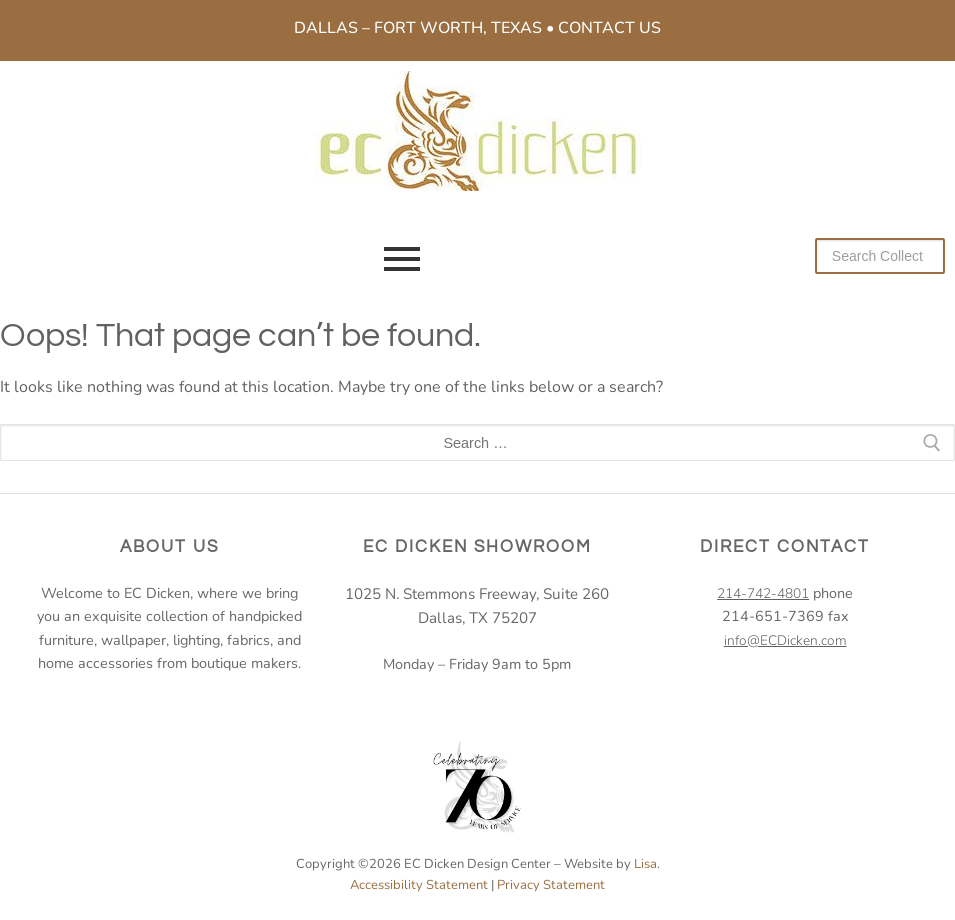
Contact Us (609, 28)
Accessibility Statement (419, 885)
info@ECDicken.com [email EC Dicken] (785, 640)
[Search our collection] (880, 256)
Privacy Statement (551, 885)
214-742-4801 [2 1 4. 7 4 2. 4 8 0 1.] (763, 593)
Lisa (645, 864)
